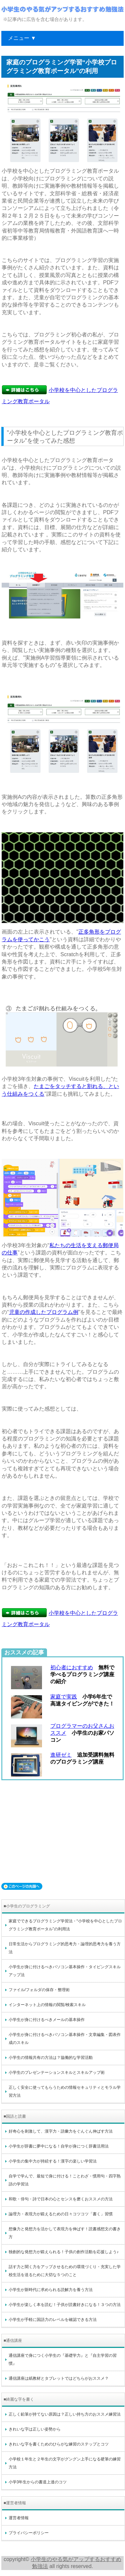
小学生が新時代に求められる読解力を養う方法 (51, 2289)
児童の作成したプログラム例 (43, 1312)
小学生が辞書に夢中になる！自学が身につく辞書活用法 (59, 2146)
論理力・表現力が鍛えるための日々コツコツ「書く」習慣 (61, 2214)
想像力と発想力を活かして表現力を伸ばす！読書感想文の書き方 (65, 2233)
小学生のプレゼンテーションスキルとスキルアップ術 (57, 2072)
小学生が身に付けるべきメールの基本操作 (47, 2019)
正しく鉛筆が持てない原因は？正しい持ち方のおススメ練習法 (65, 2414)
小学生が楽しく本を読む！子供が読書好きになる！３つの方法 (65, 2304)
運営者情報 (19, 2518)
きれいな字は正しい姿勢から (35, 2429)
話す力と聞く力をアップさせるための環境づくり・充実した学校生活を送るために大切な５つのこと (65, 2270)
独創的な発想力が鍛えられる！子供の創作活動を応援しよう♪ (64, 2252)
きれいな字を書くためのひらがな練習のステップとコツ (59, 2444)
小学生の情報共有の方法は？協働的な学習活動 (51, 2057)
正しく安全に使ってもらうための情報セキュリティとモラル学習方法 (65, 2091)
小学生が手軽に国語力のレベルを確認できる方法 (53, 2319)
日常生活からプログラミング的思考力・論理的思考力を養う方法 (65, 1948)
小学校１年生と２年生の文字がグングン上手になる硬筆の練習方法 (65, 2463)
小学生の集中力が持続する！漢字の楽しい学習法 (53, 2161)
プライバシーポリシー (29, 2532)
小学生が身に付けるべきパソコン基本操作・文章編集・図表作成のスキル (65, 2038)
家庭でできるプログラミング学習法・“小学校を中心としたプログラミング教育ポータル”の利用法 (65, 1925)
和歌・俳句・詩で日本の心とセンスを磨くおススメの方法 (61, 2199)
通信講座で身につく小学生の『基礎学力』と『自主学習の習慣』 (63, 2359)
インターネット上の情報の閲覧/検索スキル (47, 2004)
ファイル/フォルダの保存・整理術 (39, 1989)
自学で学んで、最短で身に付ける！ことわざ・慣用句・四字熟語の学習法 (65, 2180)
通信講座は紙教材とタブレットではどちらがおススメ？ (59, 2378)
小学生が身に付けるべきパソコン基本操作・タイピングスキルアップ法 (65, 1971)
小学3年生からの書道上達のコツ (38, 2482)
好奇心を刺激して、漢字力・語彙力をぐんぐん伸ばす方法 (61, 2131)
